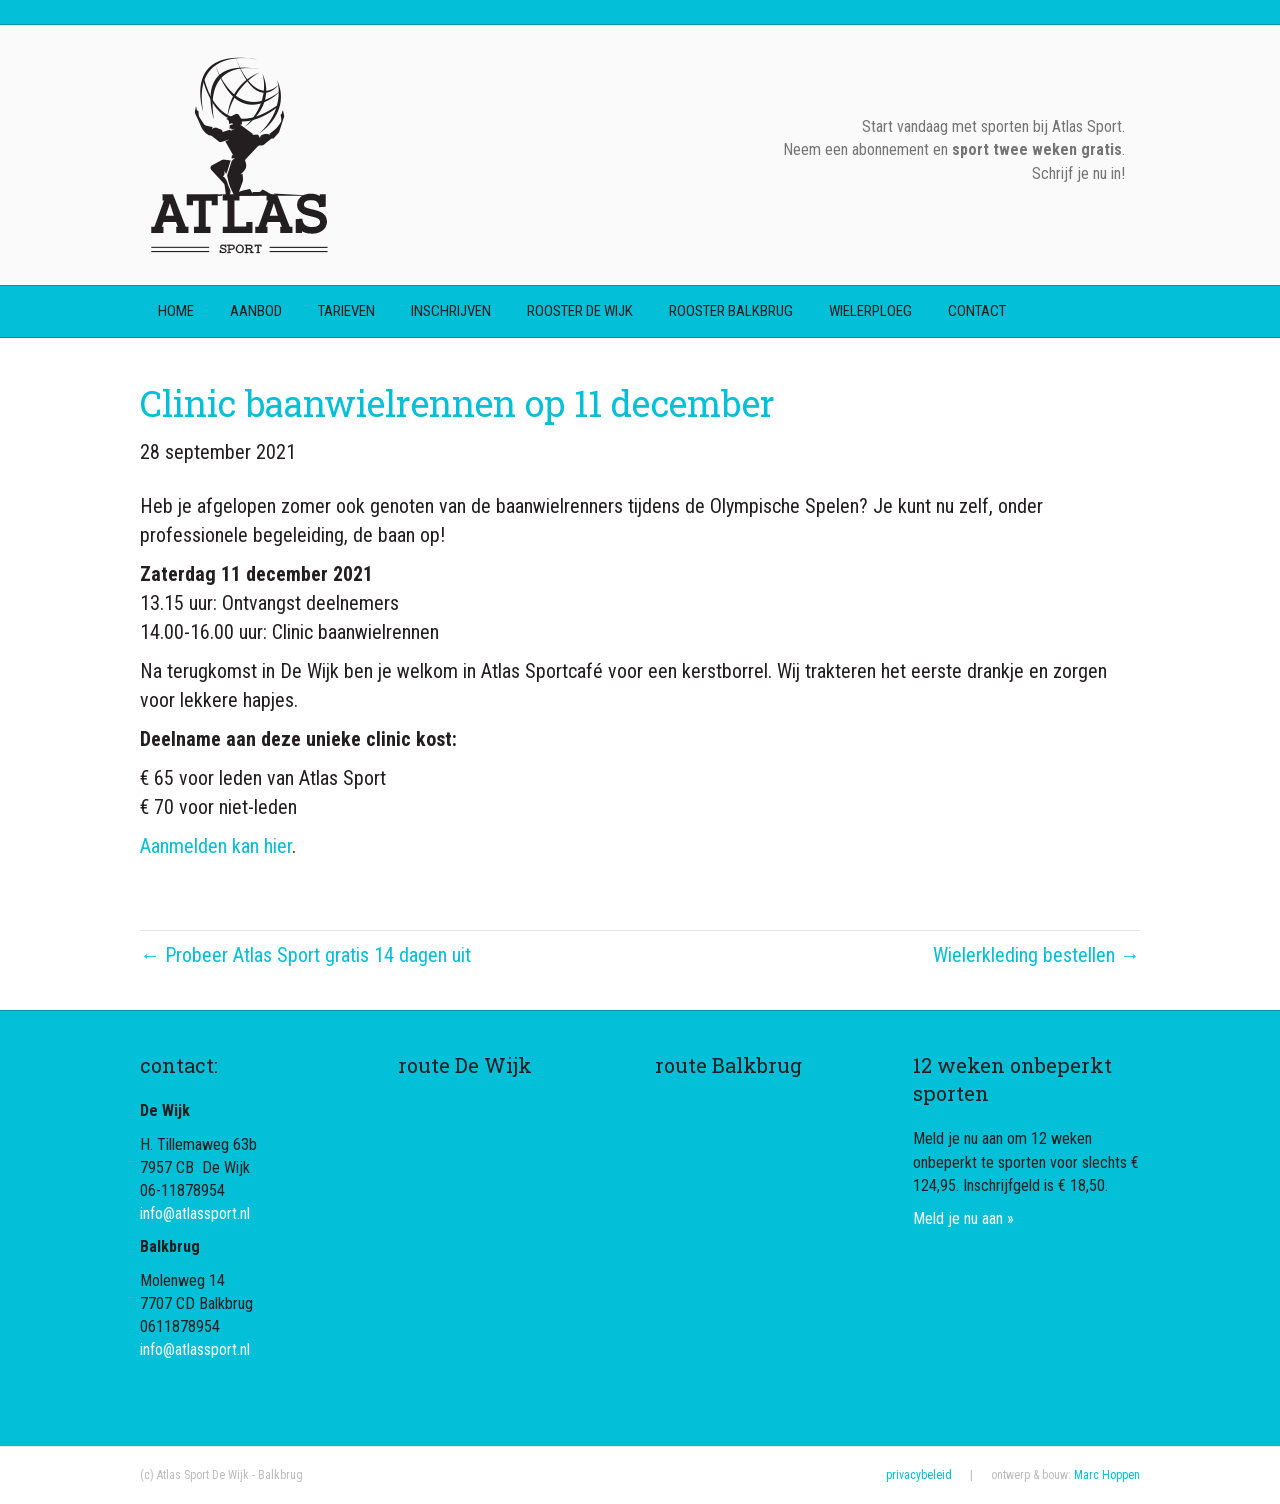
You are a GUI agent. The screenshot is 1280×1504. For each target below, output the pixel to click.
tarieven (346, 311)
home (176, 311)
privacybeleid (919, 1475)
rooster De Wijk (580, 311)
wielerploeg (870, 311)
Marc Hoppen (1107, 1475)
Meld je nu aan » (963, 1218)
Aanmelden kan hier (216, 846)
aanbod (256, 311)
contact (977, 311)
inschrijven (451, 311)
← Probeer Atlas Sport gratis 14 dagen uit (305, 955)
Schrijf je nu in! (1078, 173)
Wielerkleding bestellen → (1036, 955)
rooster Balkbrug (731, 311)
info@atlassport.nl (195, 1213)
